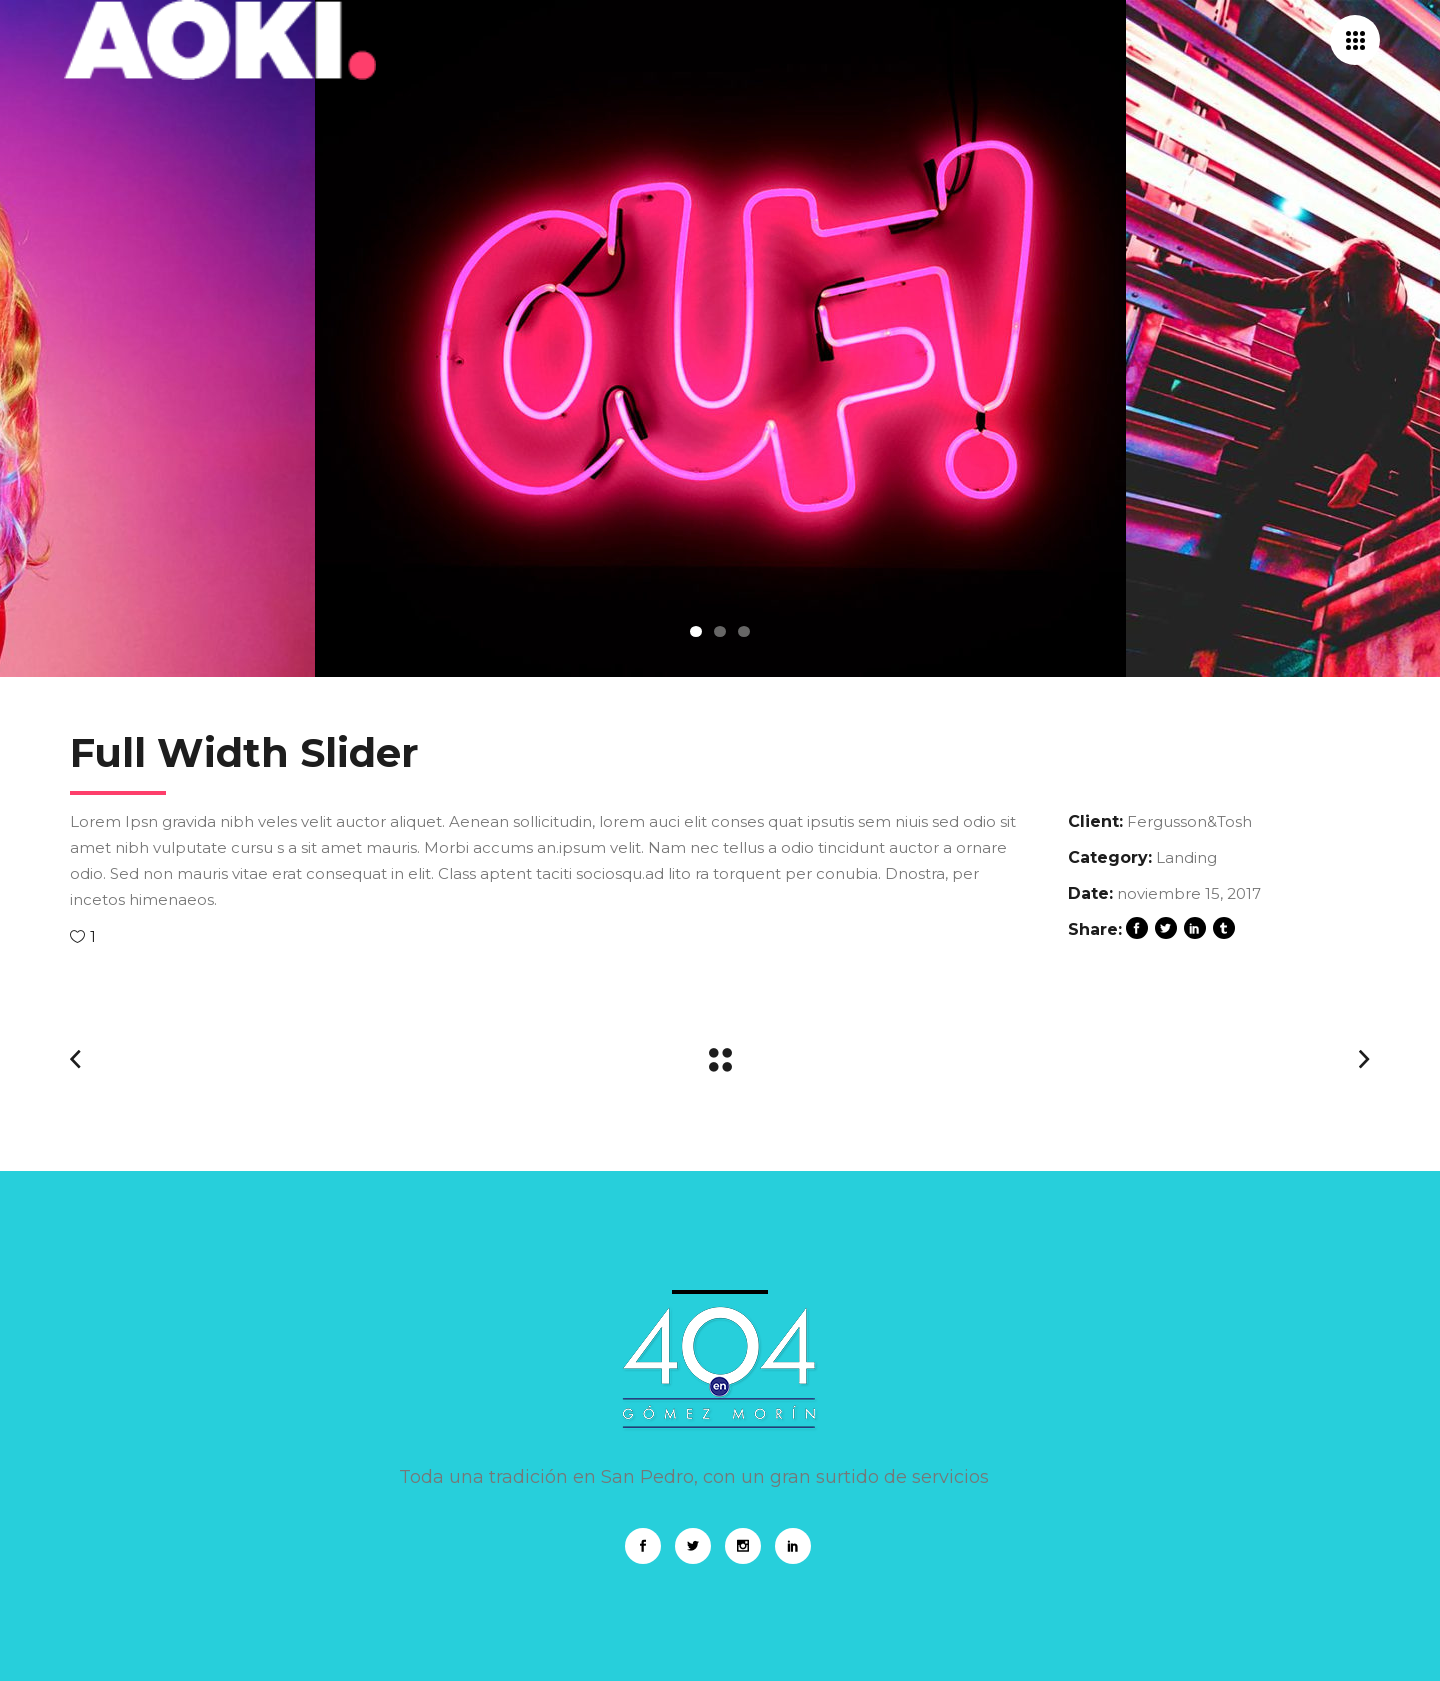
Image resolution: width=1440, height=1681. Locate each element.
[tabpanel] (720, 338)
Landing (1186, 857)
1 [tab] (696, 631)
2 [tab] (720, 631)
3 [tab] (744, 631)
